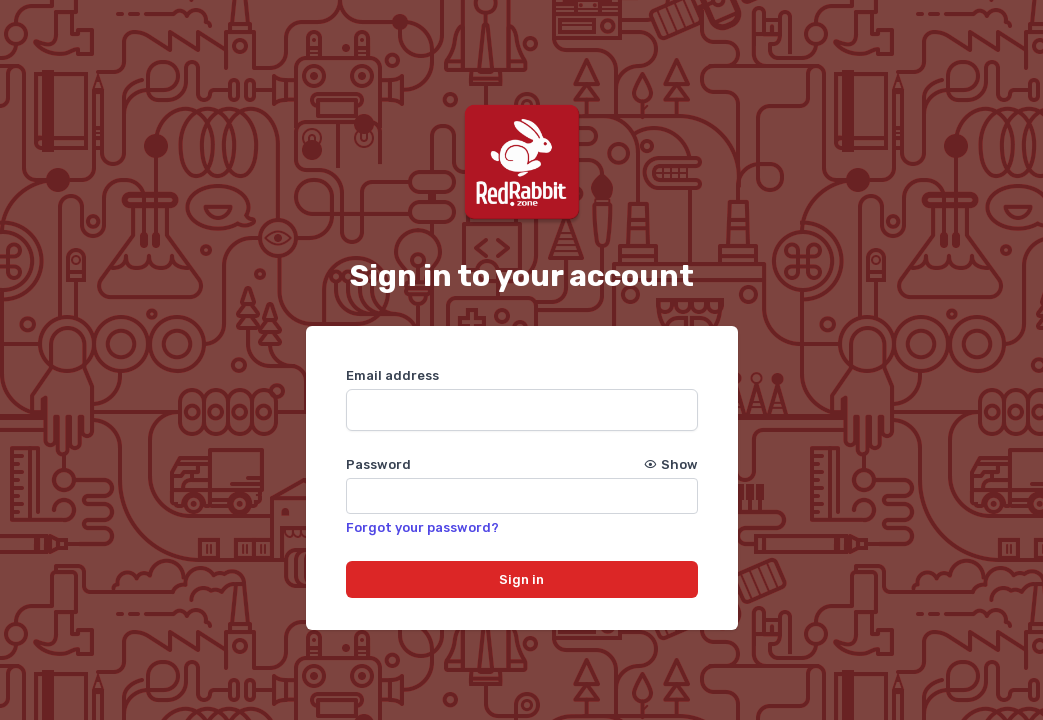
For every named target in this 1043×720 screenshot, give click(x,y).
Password (522, 464)
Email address (392, 375)
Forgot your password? (422, 527)
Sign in (521, 579)
